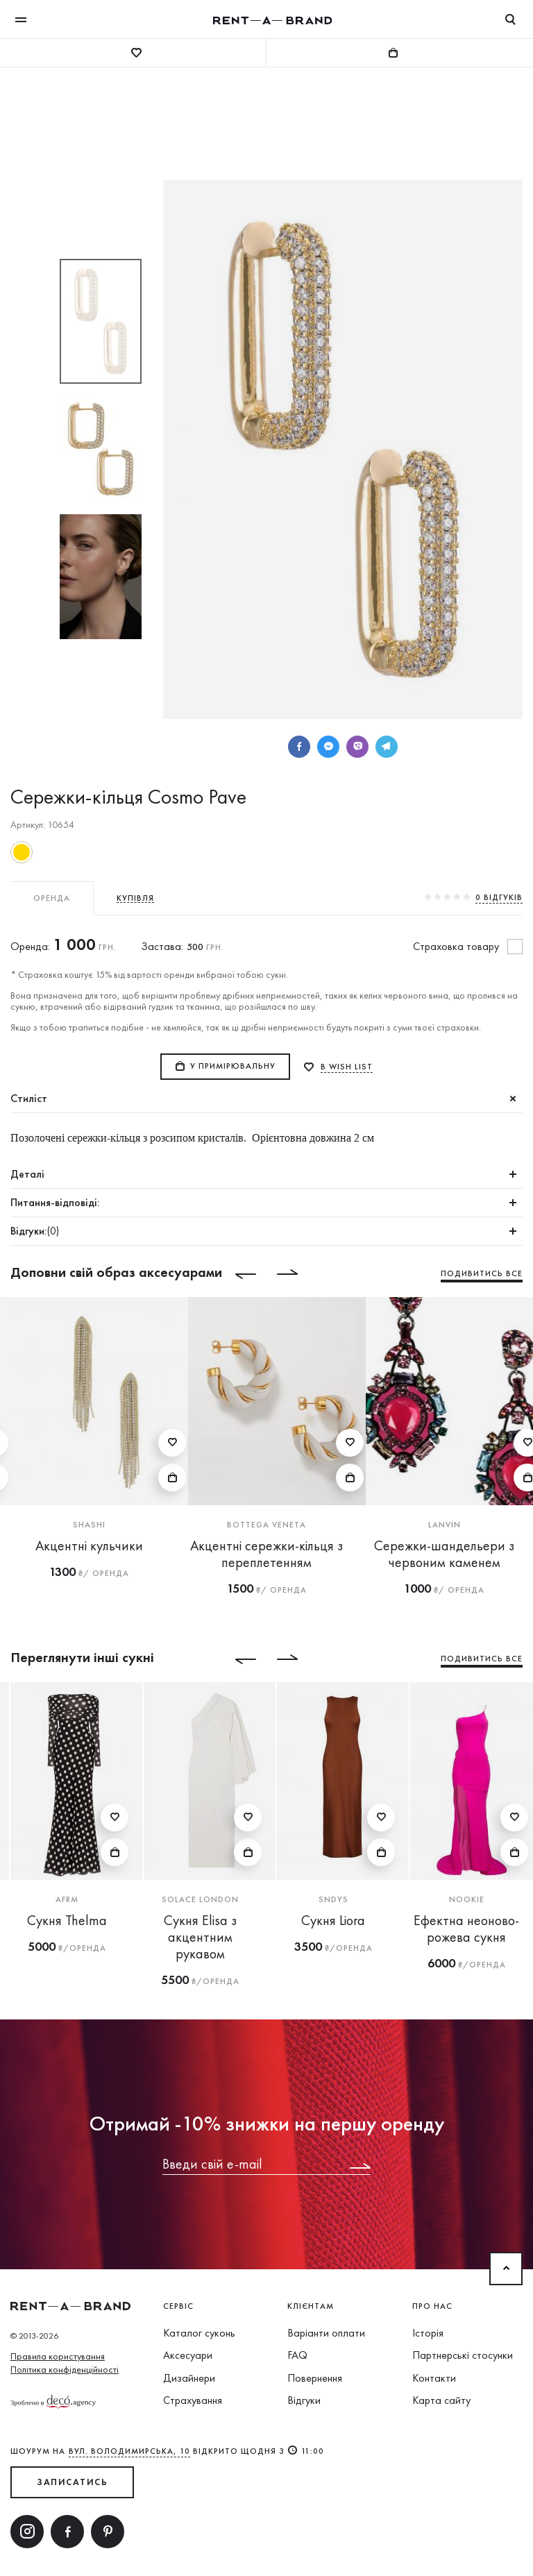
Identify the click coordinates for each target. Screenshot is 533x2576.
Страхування (192, 2400)
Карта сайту (441, 2400)
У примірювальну (233, 1065)
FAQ (297, 2355)
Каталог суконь (199, 2332)
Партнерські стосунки (462, 2355)
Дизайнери (189, 2378)
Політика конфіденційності (64, 2369)
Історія (427, 2332)
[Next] (298, 1274)
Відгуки (304, 2400)
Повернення (314, 2378)
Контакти (434, 2378)
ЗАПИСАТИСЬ (72, 2482)
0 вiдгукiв (499, 897)
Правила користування (57, 2356)
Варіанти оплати (326, 2332)
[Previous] (235, 1274)
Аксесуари (187, 2355)
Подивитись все (482, 1273)
